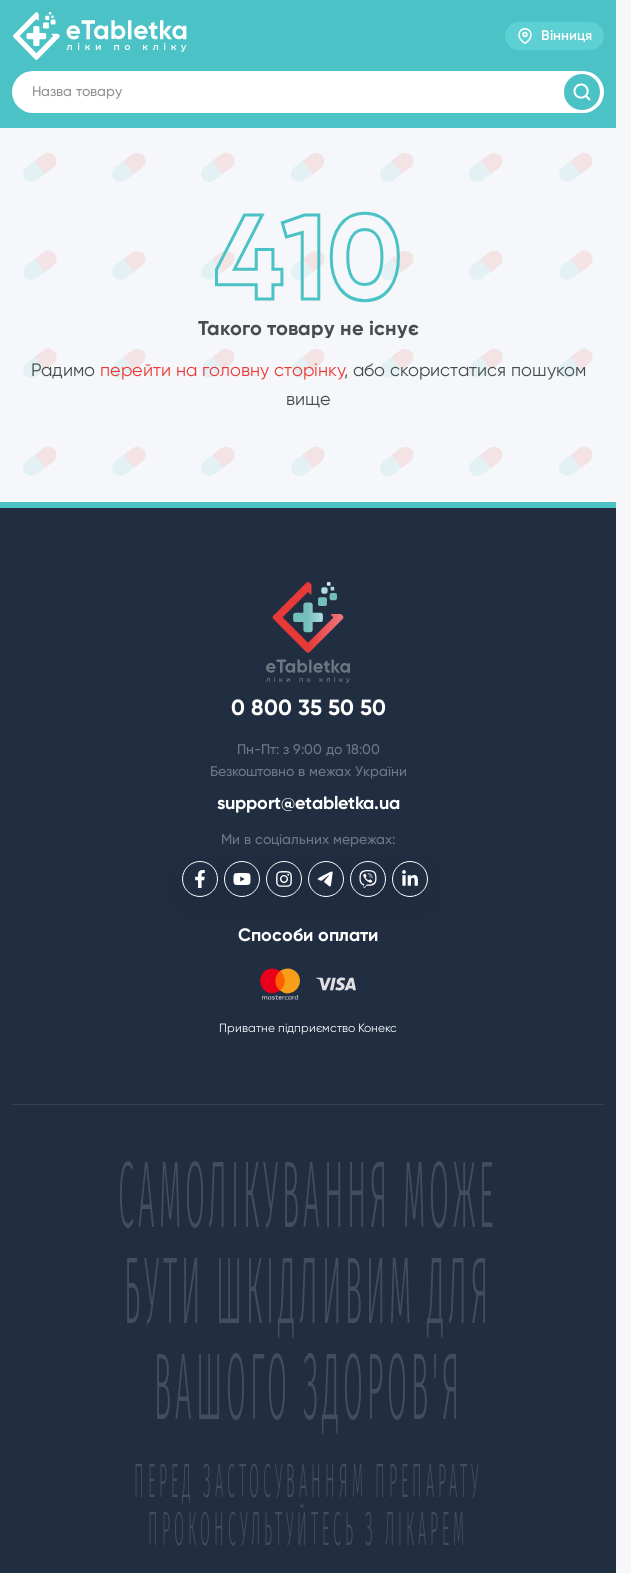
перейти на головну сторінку (222, 369)
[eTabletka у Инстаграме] (284, 879)
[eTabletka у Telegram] (326, 879)
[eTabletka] (100, 36)
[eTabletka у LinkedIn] (410, 879)
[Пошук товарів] (582, 92)
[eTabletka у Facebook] (200, 879)
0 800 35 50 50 (308, 708)
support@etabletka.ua (308, 803)
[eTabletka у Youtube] (242, 879)
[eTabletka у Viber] (368, 879)
